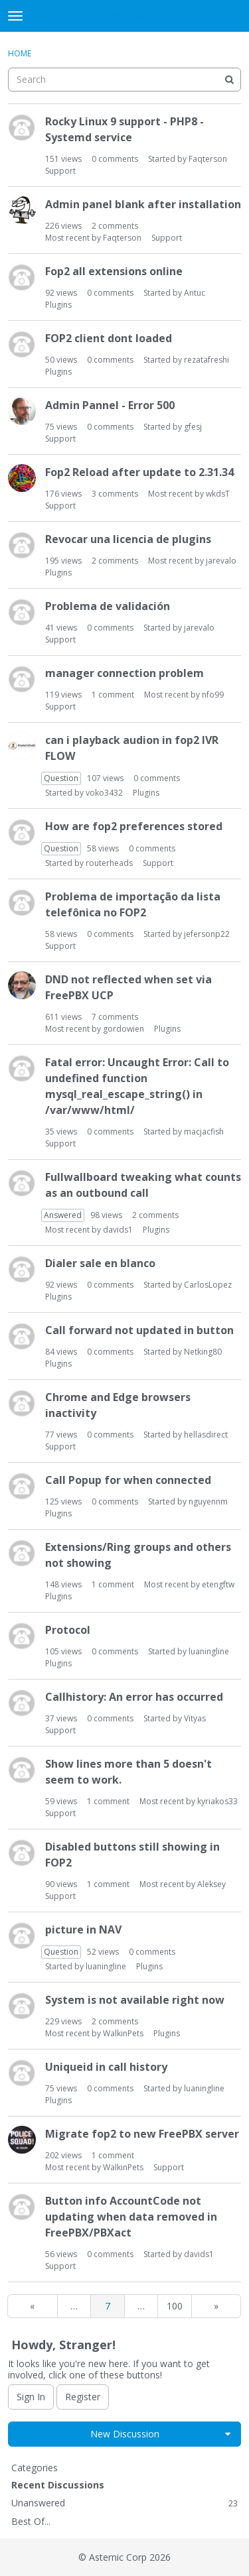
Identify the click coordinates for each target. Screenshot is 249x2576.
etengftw (218, 1584)
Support (60, 170)
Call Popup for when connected (128, 1480)
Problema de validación (107, 606)
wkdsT (218, 493)
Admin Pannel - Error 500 (110, 405)
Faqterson (208, 158)
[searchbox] (124, 80)
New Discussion (124, 2433)
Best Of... (30, 2521)
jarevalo (221, 560)
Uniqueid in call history (106, 2066)
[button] (228, 2434)
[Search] (229, 80)
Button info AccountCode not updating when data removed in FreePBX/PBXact (131, 2216)
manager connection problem (124, 673)
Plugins (58, 304)
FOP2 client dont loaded (108, 338)
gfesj (193, 426)
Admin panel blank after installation (143, 204)
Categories (34, 2467)
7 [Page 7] (107, 2306)
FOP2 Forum (124, 16)
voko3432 (104, 792)
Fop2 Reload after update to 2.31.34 (139, 472)
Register (82, 2396)
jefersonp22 (207, 934)
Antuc (194, 292)
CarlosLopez (208, 1284)
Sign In (31, 2396)
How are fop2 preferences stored (133, 826)
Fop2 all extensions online (114, 271)
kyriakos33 (217, 1801)
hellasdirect (206, 1434)
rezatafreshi (206, 359)
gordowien (123, 1028)
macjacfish (204, 1131)
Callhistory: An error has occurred (134, 1696)
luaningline (209, 1651)
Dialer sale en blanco (100, 1263)
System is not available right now (134, 2000)
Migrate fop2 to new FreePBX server (142, 2133)
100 (175, 2306)
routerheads (109, 863)
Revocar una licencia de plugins (128, 539)
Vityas (195, 1718)
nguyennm (208, 1501)
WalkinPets (123, 2033)
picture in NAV (83, 1929)
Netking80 (203, 1351)
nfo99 (213, 694)
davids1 (118, 1229)
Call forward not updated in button (139, 1330)
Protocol (67, 1630)
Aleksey (211, 1884)
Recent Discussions (57, 2485)
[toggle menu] (15, 16)
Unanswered (124, 2502)
